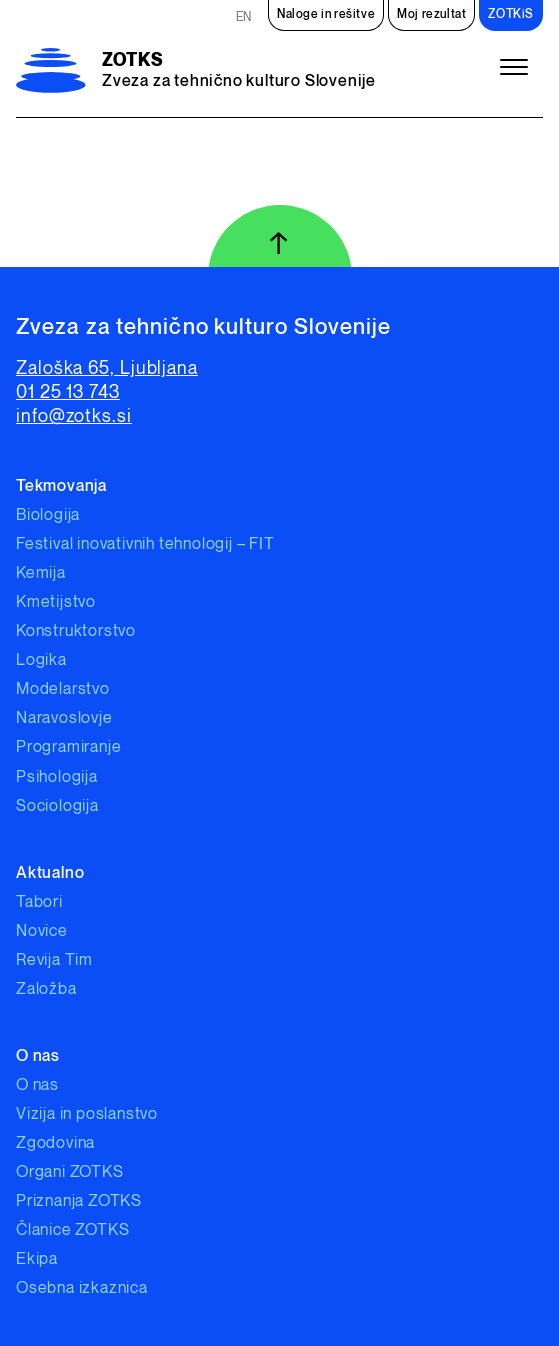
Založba (46, 989)
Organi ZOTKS (70, 1172)
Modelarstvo (63, 689)
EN (244, 17)
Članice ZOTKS (72, 1230)
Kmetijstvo (56, 602)
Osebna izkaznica (82, 1288)
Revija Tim (54, 960)
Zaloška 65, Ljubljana (107, 368)
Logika (41, 660)
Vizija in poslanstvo (87, 1114)
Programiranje (68, 747)
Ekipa (37, 1259)
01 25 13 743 (68, 392)
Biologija (48, 515)
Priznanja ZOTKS (79, 1201)
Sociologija (57, 806)
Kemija (41, 573)
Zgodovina (55, 1143)
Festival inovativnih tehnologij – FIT (145, 544)
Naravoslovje (64, 718)
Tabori (39, 902)
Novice (42, 931)
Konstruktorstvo (76, 631)
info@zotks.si (74, 416)
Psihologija (57, 777)
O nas (37, 1085)
